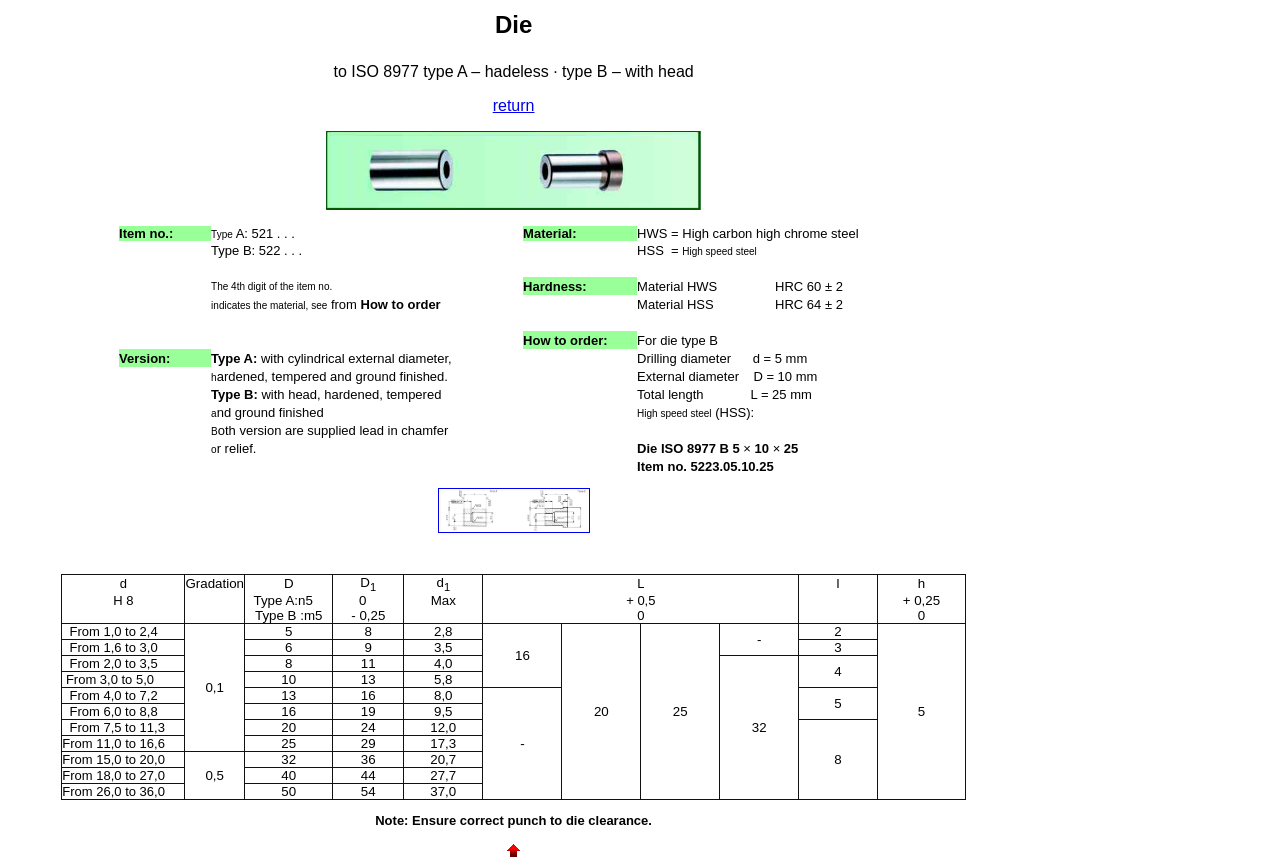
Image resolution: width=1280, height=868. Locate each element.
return (514, 105)
